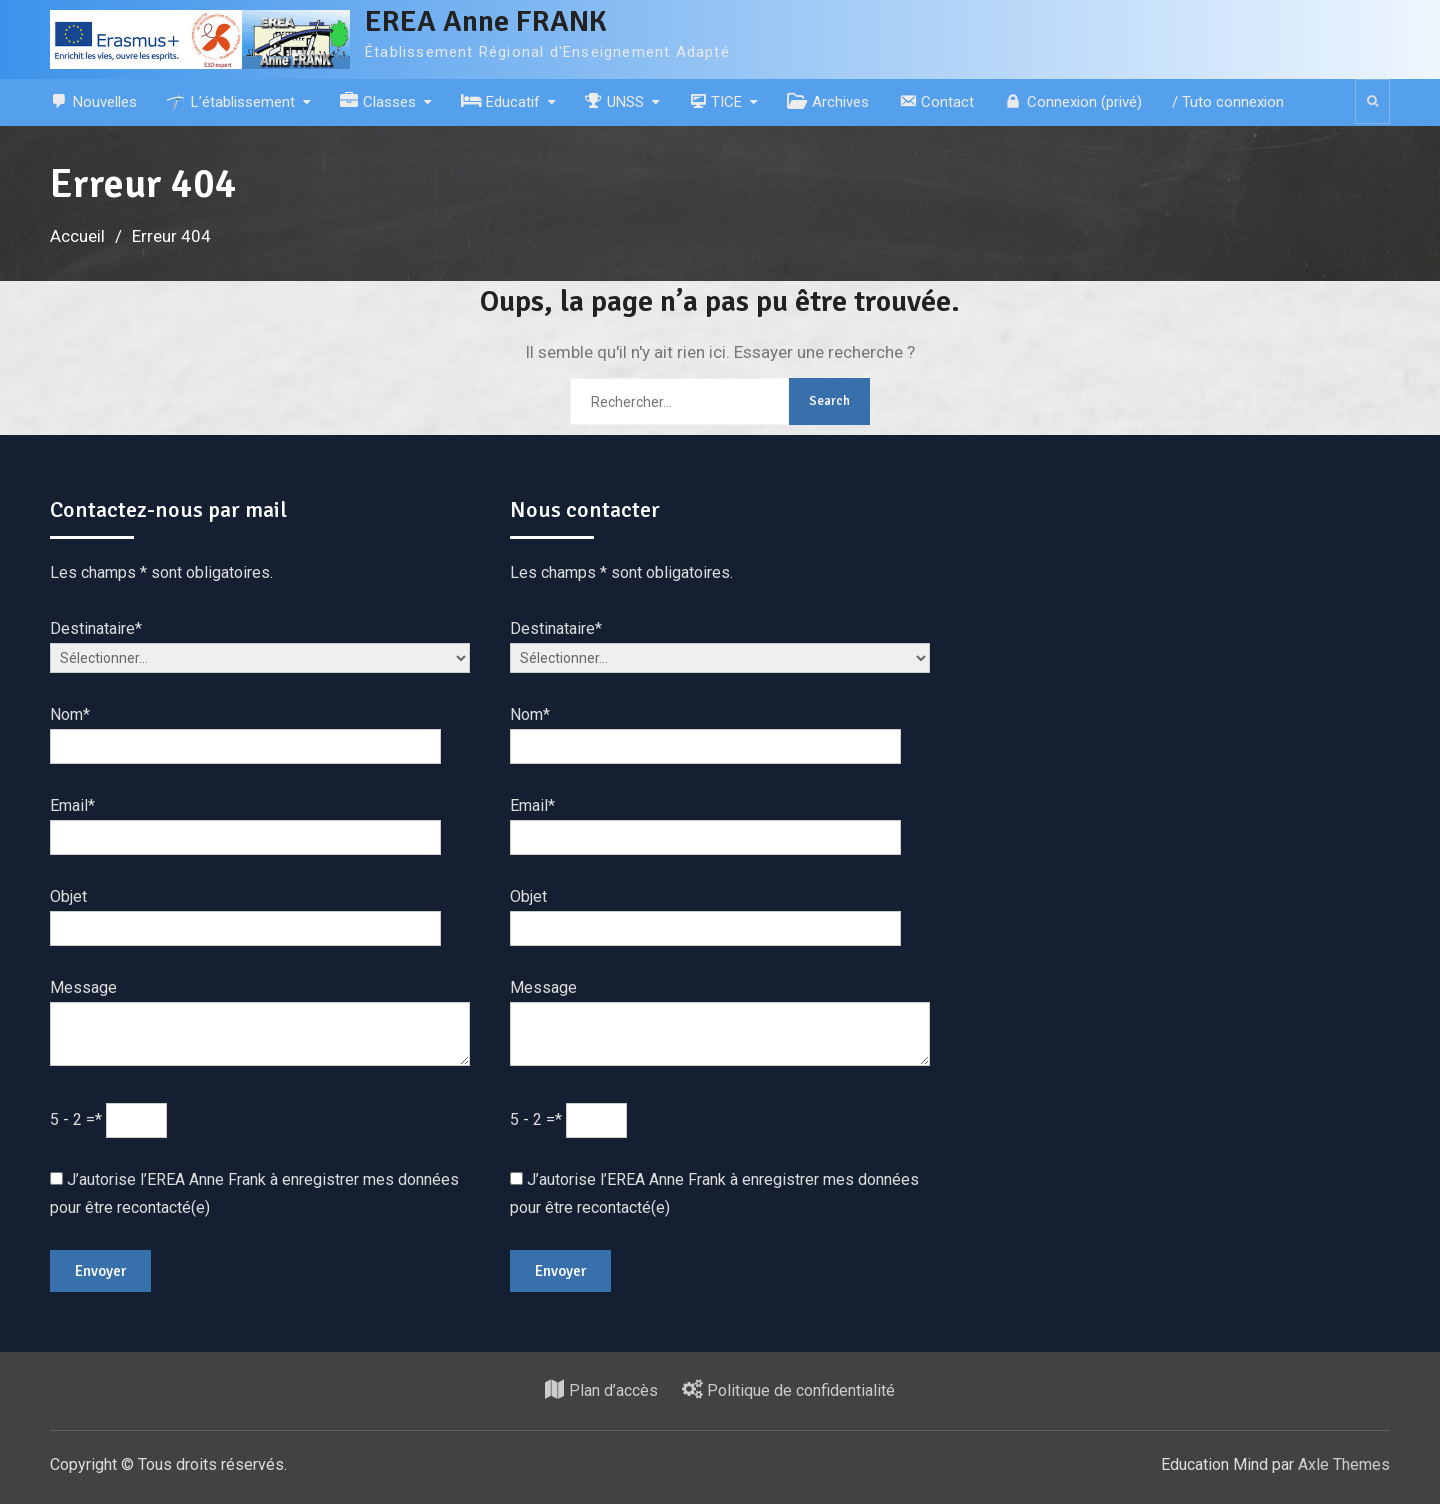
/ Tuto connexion (1228, 102)
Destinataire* (96, 628)
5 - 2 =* (78, 1119)
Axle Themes (1344, 1464)
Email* (72, 805)
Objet (68, 896)
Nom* (70, 714)
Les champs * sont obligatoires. (161, 572)
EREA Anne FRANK (486, 21)
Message (83, 987)
